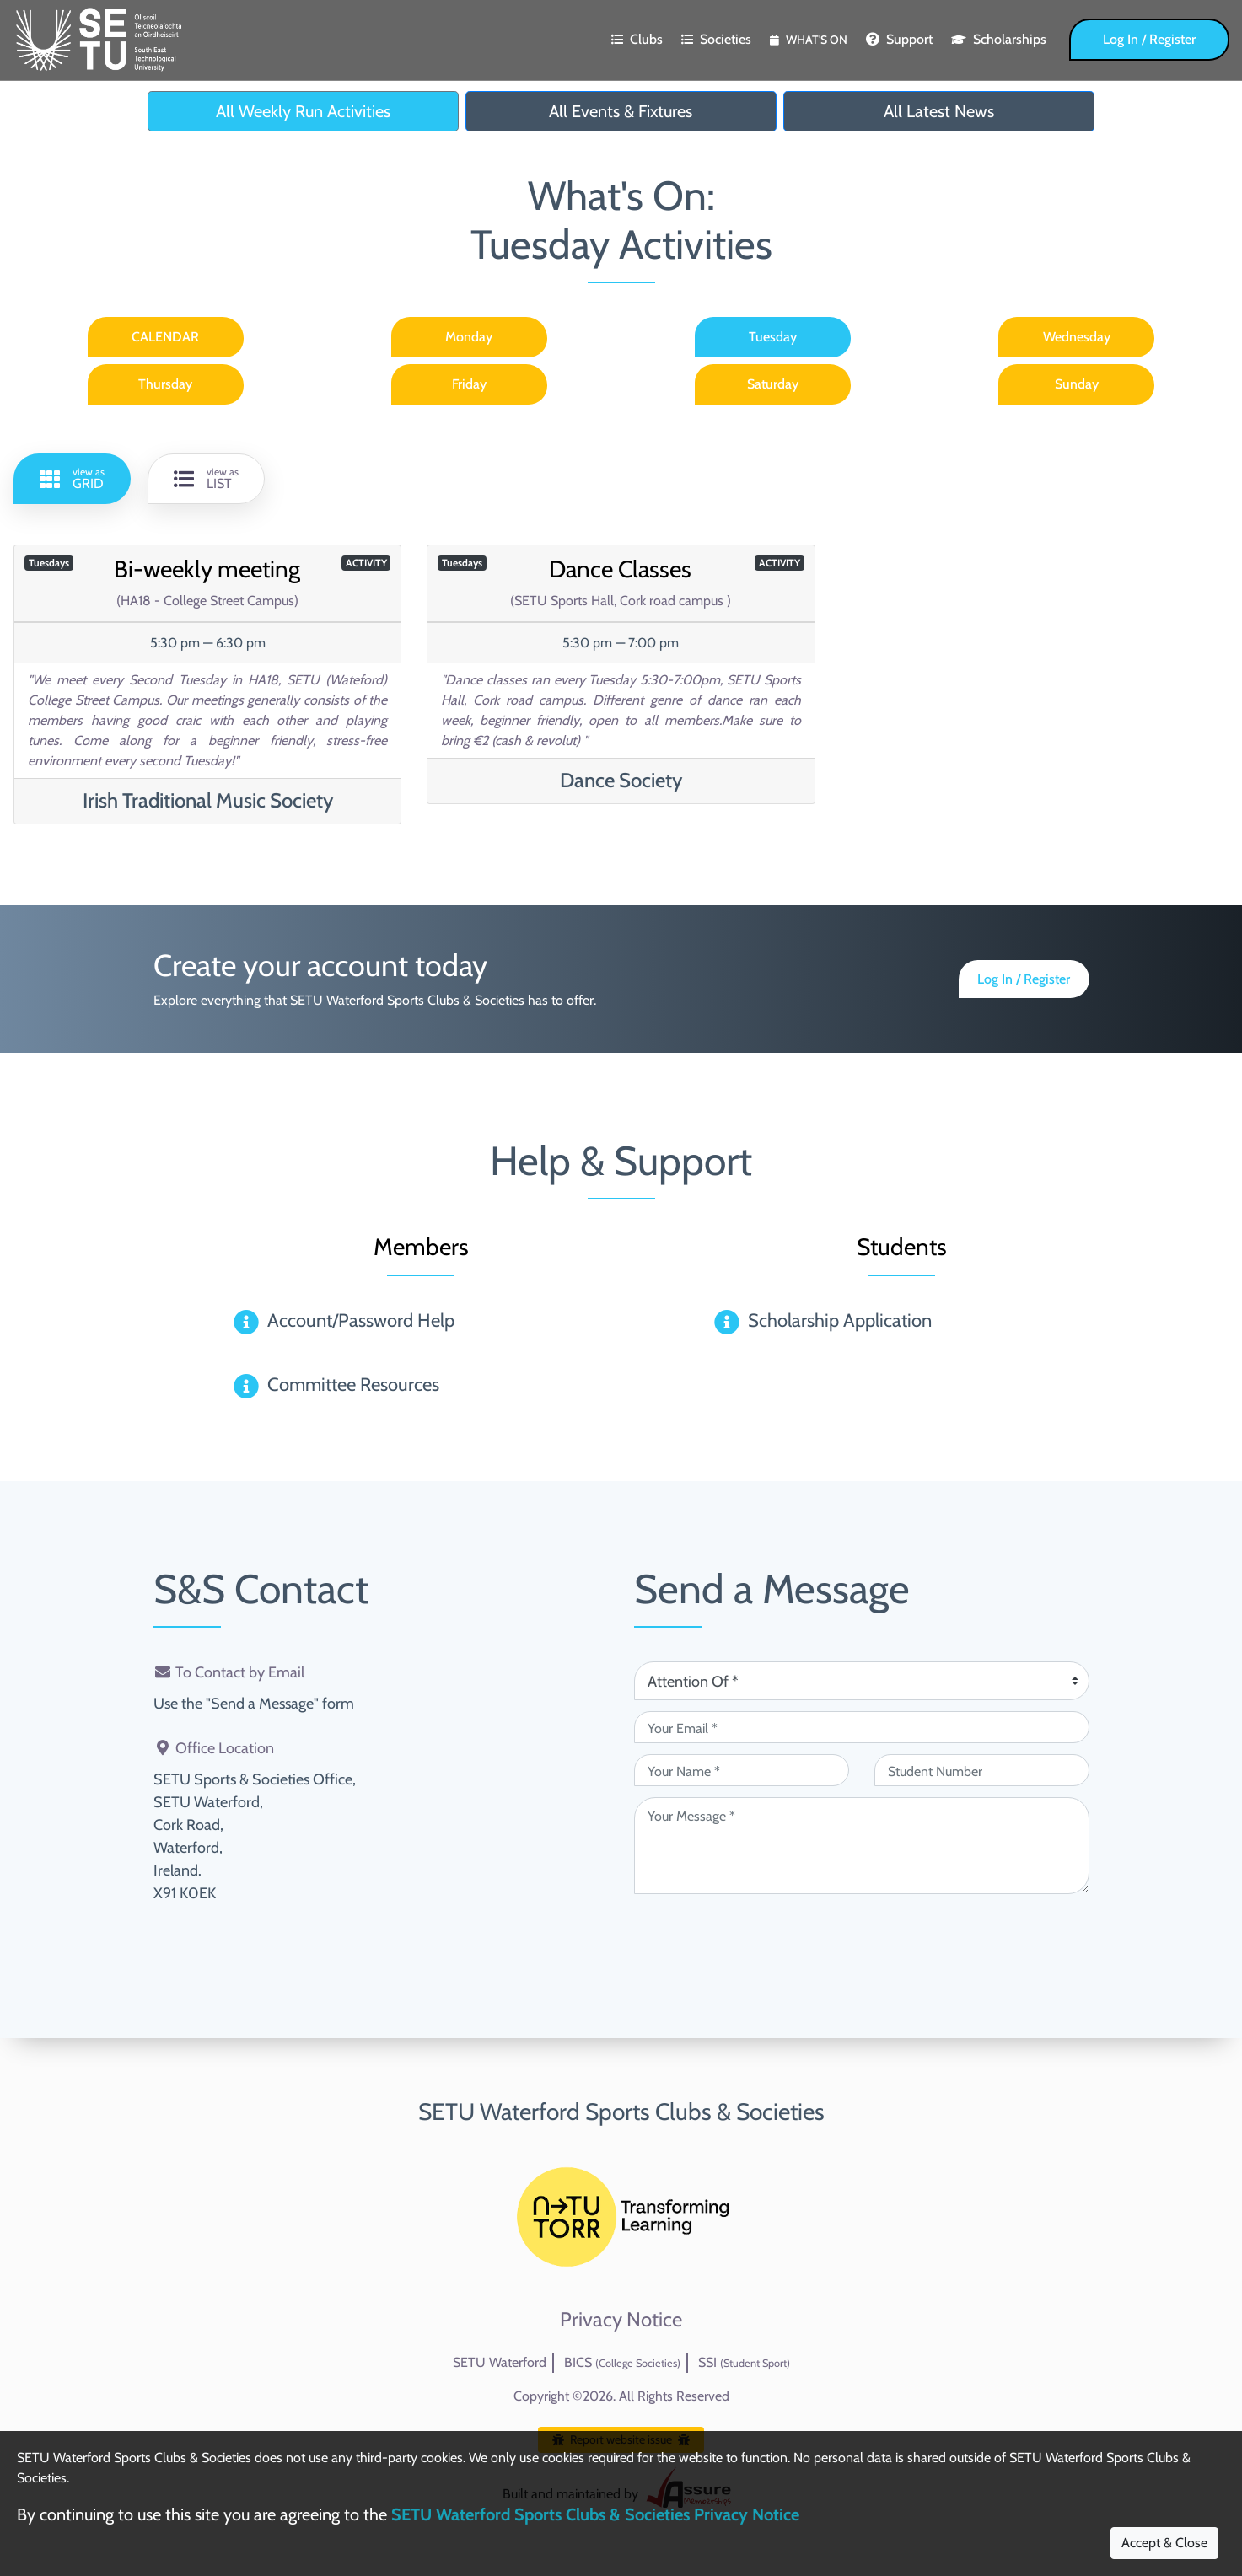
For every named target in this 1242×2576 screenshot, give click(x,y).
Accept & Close (1164, 2543)
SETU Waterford (499, 2362)
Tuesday (773, 337)
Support (899, 39)
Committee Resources (353, 1384)
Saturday (772, 384)
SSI (744, 2362)
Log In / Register (1149, 39)
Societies (716, 39)
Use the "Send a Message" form (253, 1703)
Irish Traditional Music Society (208, 800)
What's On (808, 39)
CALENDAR (165, 337)
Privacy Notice (621, 2320)
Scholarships (998, 39)
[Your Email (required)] (861, 1727)
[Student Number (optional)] (981, 1770)
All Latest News (939, 111)
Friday (469, 384)
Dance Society (621, 780)
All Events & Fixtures (620, 111)
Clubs (637, 39)
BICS (622, 2362)
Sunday (1077, 384)
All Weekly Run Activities (303, 111)
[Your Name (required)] (741, 1770)
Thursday (165, 384)
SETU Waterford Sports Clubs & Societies (621, 2111)
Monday (468, 337)
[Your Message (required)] (861, 1845)
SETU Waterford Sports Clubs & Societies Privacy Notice (595, 2514)
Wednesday (1076, 337)
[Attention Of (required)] (861, 1680)
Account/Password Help (360, 1320)
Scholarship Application (840, 1320)
